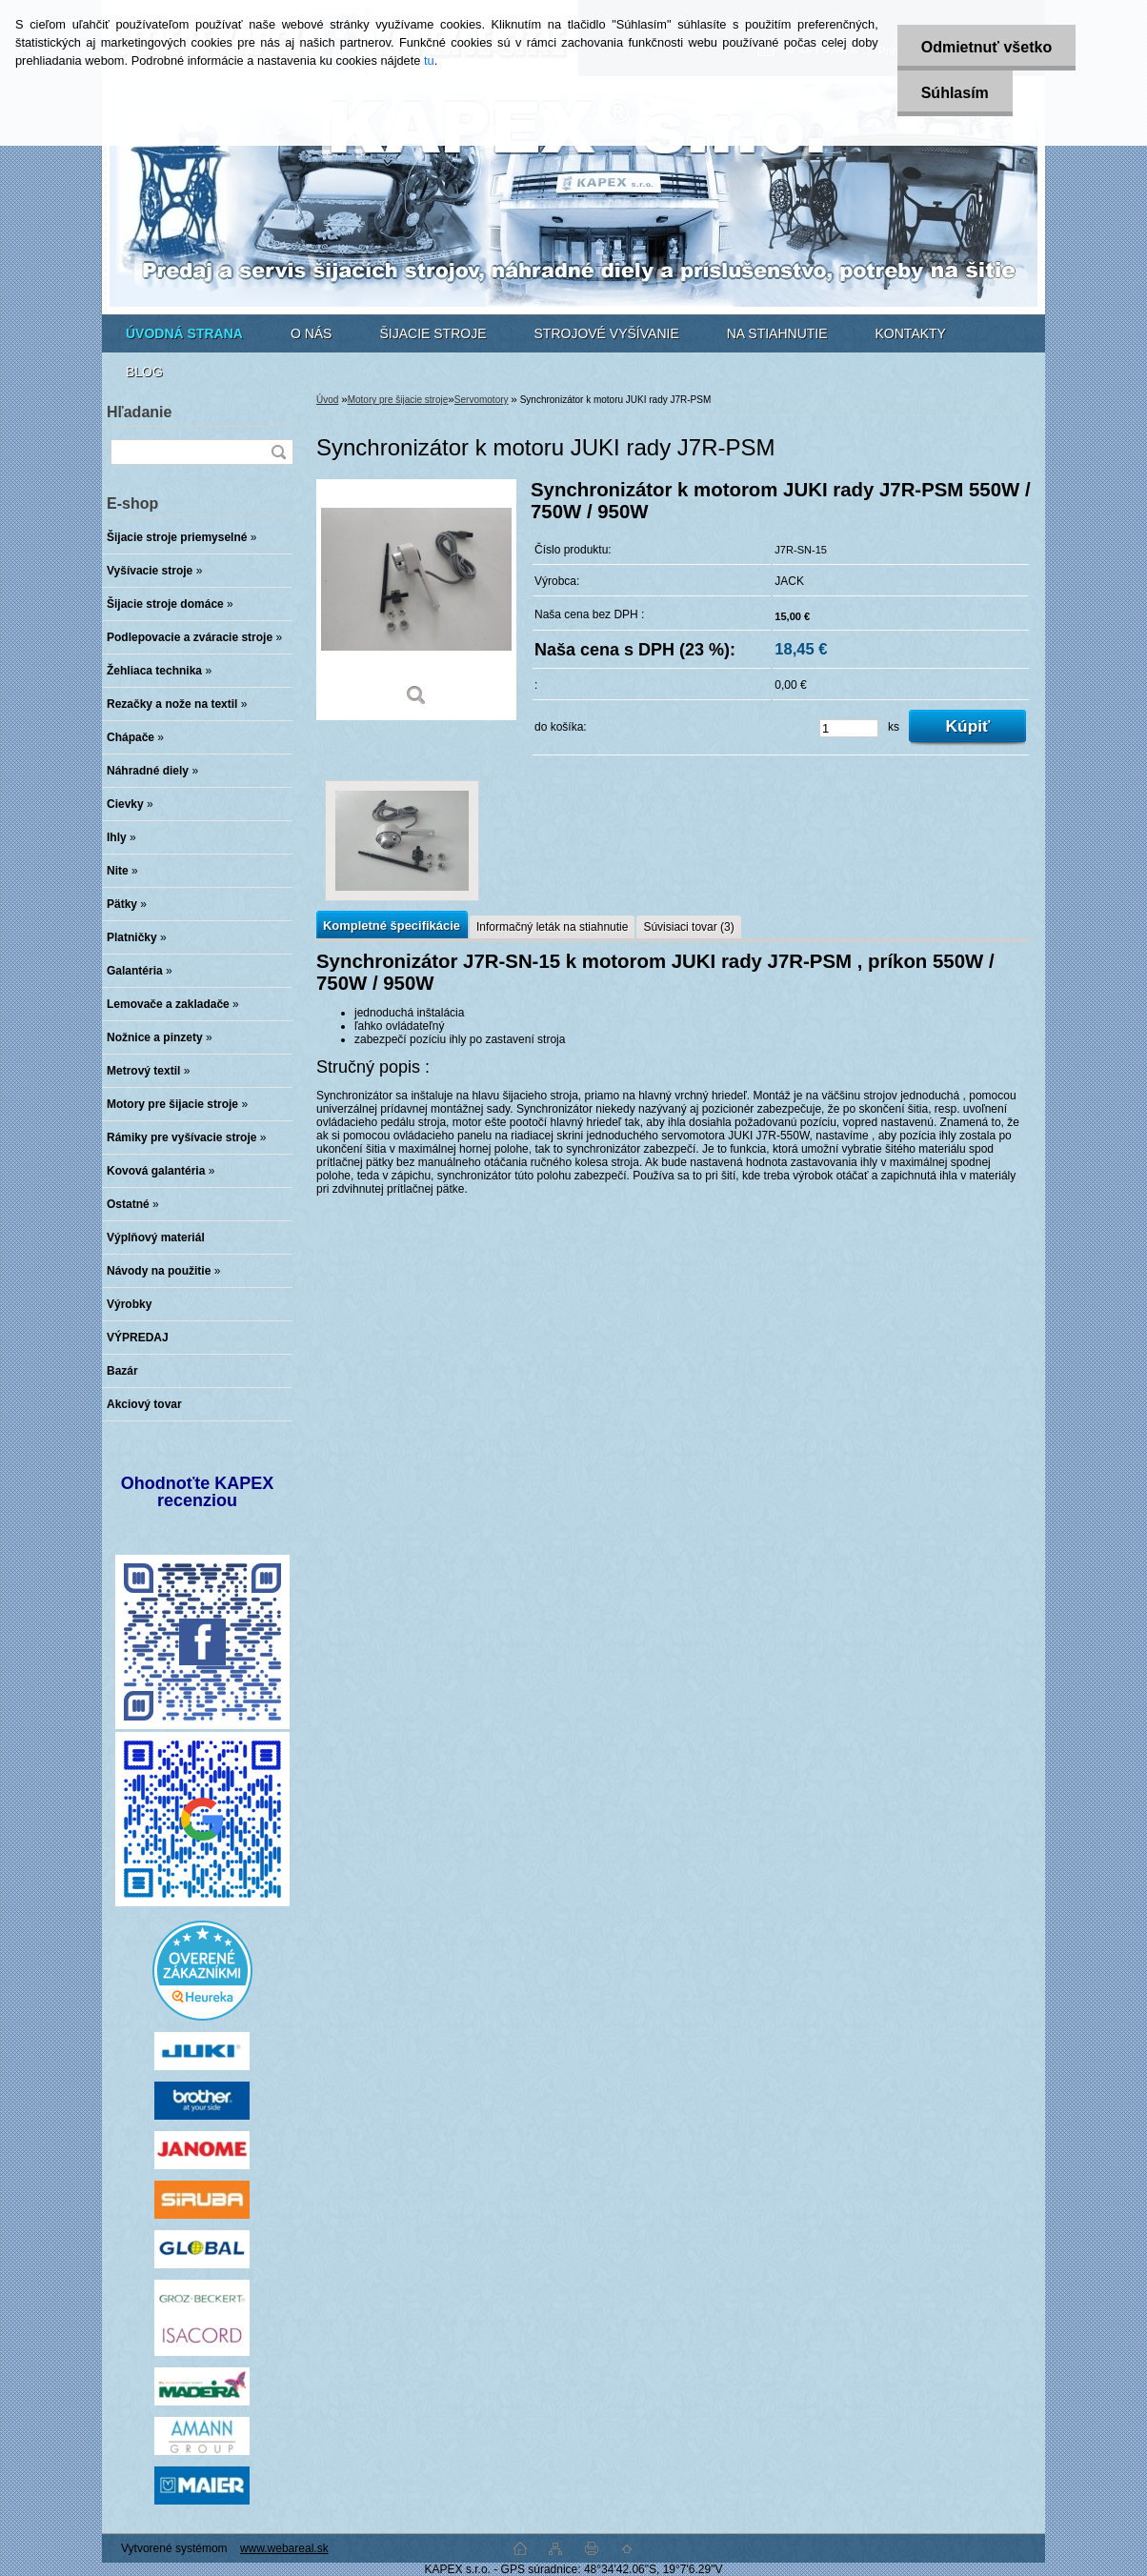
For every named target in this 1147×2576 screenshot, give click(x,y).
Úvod (327, 399)
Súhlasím (955, 93)
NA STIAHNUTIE (777, 333)
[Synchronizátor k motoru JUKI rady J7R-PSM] (416, 599)
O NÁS (311, 333)
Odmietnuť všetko (986, 47)
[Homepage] (184, 333)
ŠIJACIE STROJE (432, 333)
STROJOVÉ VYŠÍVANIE (606, 333)
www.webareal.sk (284, 2548)
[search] (278, 452)
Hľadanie (139, 412)
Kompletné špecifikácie (391, 925)
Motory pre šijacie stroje (398, 399)
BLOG (144, 371)
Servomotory (481, 399)
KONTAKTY (910, 333)
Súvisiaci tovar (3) (688, 927)
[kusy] (848, 728)
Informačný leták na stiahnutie (552, 927)
